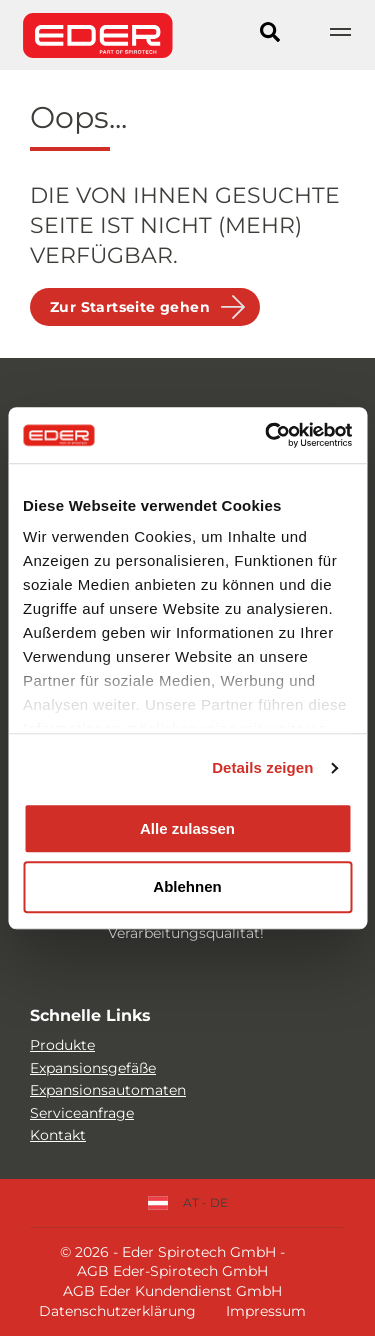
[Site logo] (98, 35)
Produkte (62, 1045)
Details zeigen (262, 767)
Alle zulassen (187, 828)
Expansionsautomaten (108, 1090)
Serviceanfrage (82, 1113)
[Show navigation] (340, 35)
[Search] (270, 35)
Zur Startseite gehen (130, 307)
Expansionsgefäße (93, 1068)
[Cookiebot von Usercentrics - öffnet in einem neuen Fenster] (267, 435)
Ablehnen (187, 887)
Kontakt (58, 1135)
